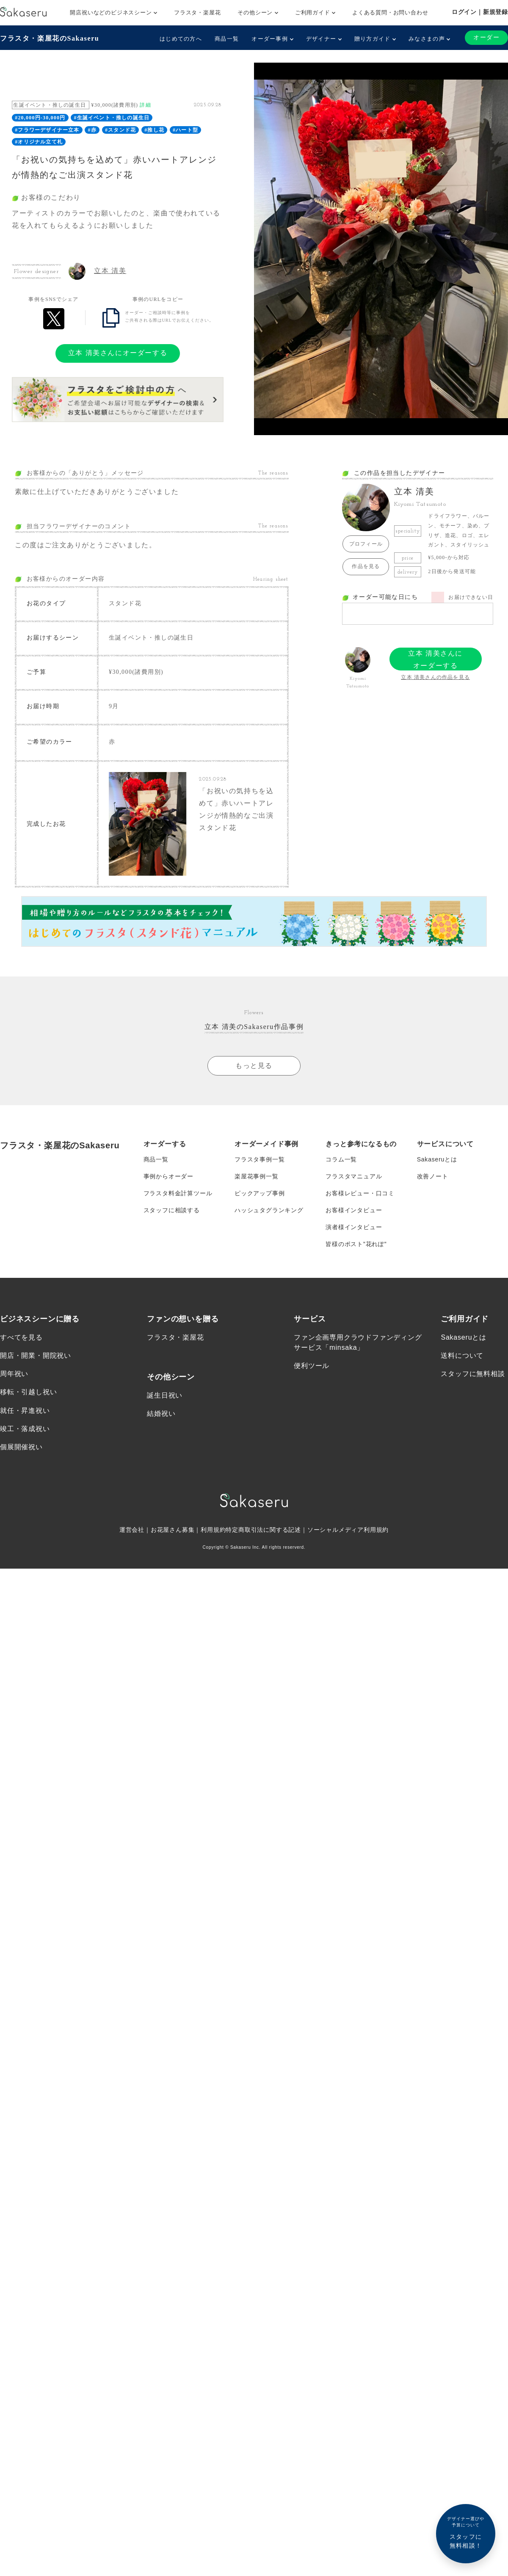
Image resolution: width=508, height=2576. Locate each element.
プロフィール (366, 544)
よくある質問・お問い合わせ (390, 12)
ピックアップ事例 (259, 1193)
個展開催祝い (21, 1447)
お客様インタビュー (354, 1210)
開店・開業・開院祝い (35, 1355)
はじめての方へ (181, 39)
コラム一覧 (341, 1159)
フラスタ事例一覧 (259, 1159)
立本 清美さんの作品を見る (435, 677)
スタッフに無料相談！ (465, 2532)
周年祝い (14, 1373)
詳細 (145, 105)
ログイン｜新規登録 (480, 11)
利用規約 (213, 1530)
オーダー (486, 37)
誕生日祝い (164, 1395)
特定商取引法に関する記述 (263, 1530)
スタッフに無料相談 (473, 1373)
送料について (462, 1355)
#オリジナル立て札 (39, 142)
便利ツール (311, 1365)
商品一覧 (227, 39)
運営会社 (131, 1530)
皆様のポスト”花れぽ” (356, 1244)
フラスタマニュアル (354, 1176)
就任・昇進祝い (25, 1410)
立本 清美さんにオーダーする (117, 352)
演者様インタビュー (354, 1227)
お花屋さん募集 (173, 1530)
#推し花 (154, 130)
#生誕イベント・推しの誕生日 (111, 118)
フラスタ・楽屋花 (197, 12)
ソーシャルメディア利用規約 (348, 1530)
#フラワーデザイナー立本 (47, 130)
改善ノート (432, 1176)
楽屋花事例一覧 (257, 1176)
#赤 (92, 130)
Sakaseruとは (437, 1159)
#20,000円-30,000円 (40, 118)
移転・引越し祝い (28, 1392)
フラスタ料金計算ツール (178, 1193)
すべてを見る (21, 1337)
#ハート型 (185, 130)
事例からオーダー (168, 1176)
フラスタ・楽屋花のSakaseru (49, 38)
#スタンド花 (120, 130)
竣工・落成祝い (25, 1428)
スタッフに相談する (172, 1210)
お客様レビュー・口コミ (360, 1193)
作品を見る (366, 566)
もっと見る (254, 1065)
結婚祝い (161, 1413)
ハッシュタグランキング (269, 1210)
